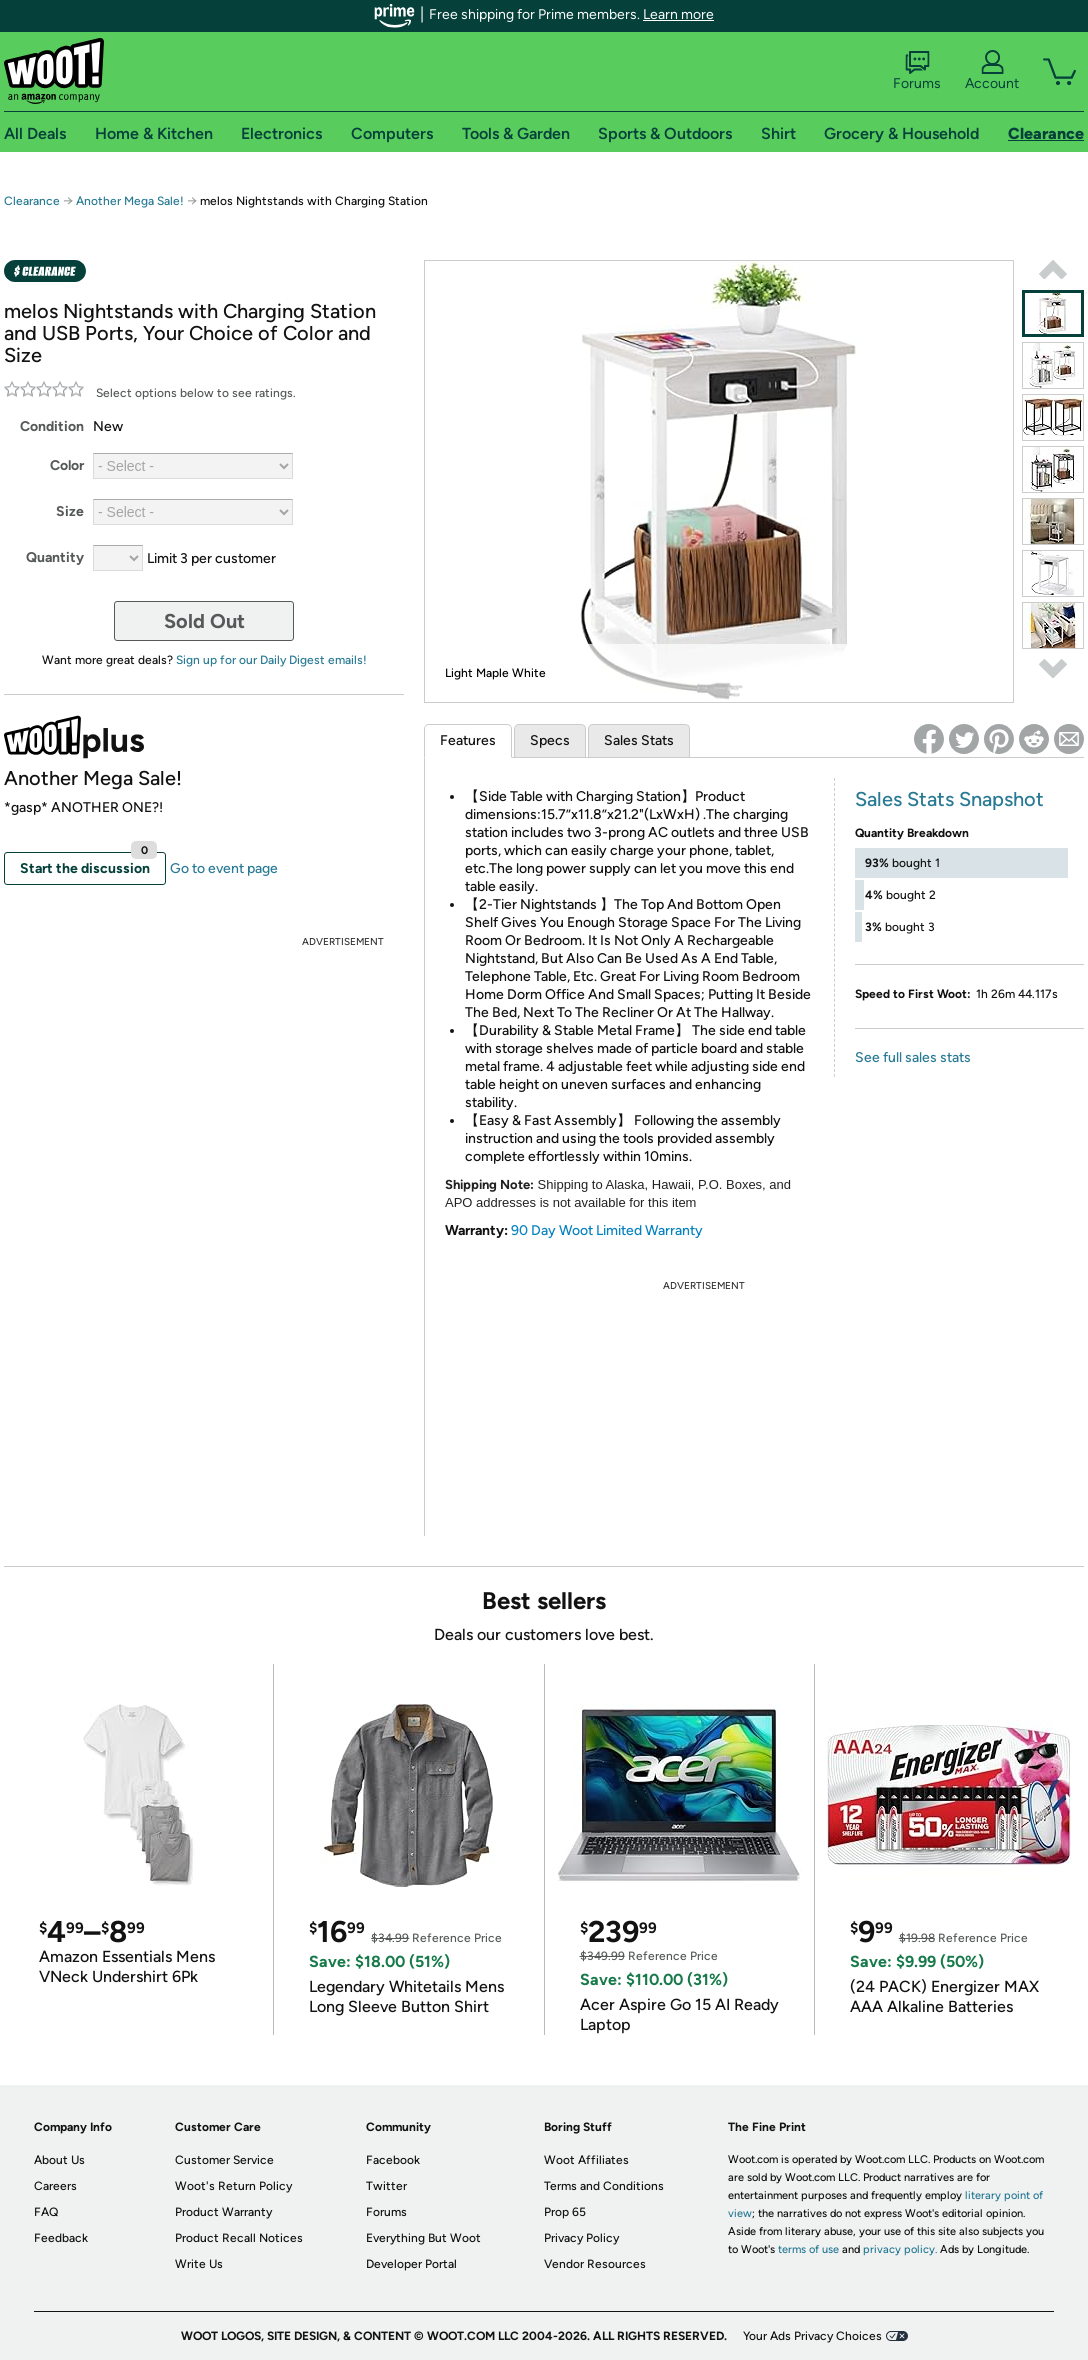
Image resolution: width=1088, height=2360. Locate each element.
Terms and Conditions (604, 2186)
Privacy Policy (581, 2238)
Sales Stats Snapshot (949, 799)
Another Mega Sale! (130, 201)
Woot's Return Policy (233, 2186)
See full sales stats (913, 1057)
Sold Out (204, 621)
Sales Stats (639, 740)
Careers (55, 2186)
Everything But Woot (423, 2238)
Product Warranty (223, 2212)
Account (992, 71)
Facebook (393, 2160)
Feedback (61, 2238)
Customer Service (224, 2160)
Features (468, 740)
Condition (52, 426)
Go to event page (224, 868)
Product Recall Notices (239, 2238)
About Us (59, 2160)
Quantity (55, 557)
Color (67, 465)
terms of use (808, 2249)
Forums (917, 71)
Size (70, 511)
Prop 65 (565, 2212)
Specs (550, 740)
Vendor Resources (595, 2264)
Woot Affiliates (586, 2160)
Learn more (678, 14)
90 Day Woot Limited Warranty (607, 1230)
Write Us (199, 2264)
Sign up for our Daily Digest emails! (271, 660)
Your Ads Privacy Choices (812, 2336)
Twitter (386, 2186)
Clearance (32, 201)
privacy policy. (900, 2249)
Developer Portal (411, 2264)
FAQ (46, 2212)
